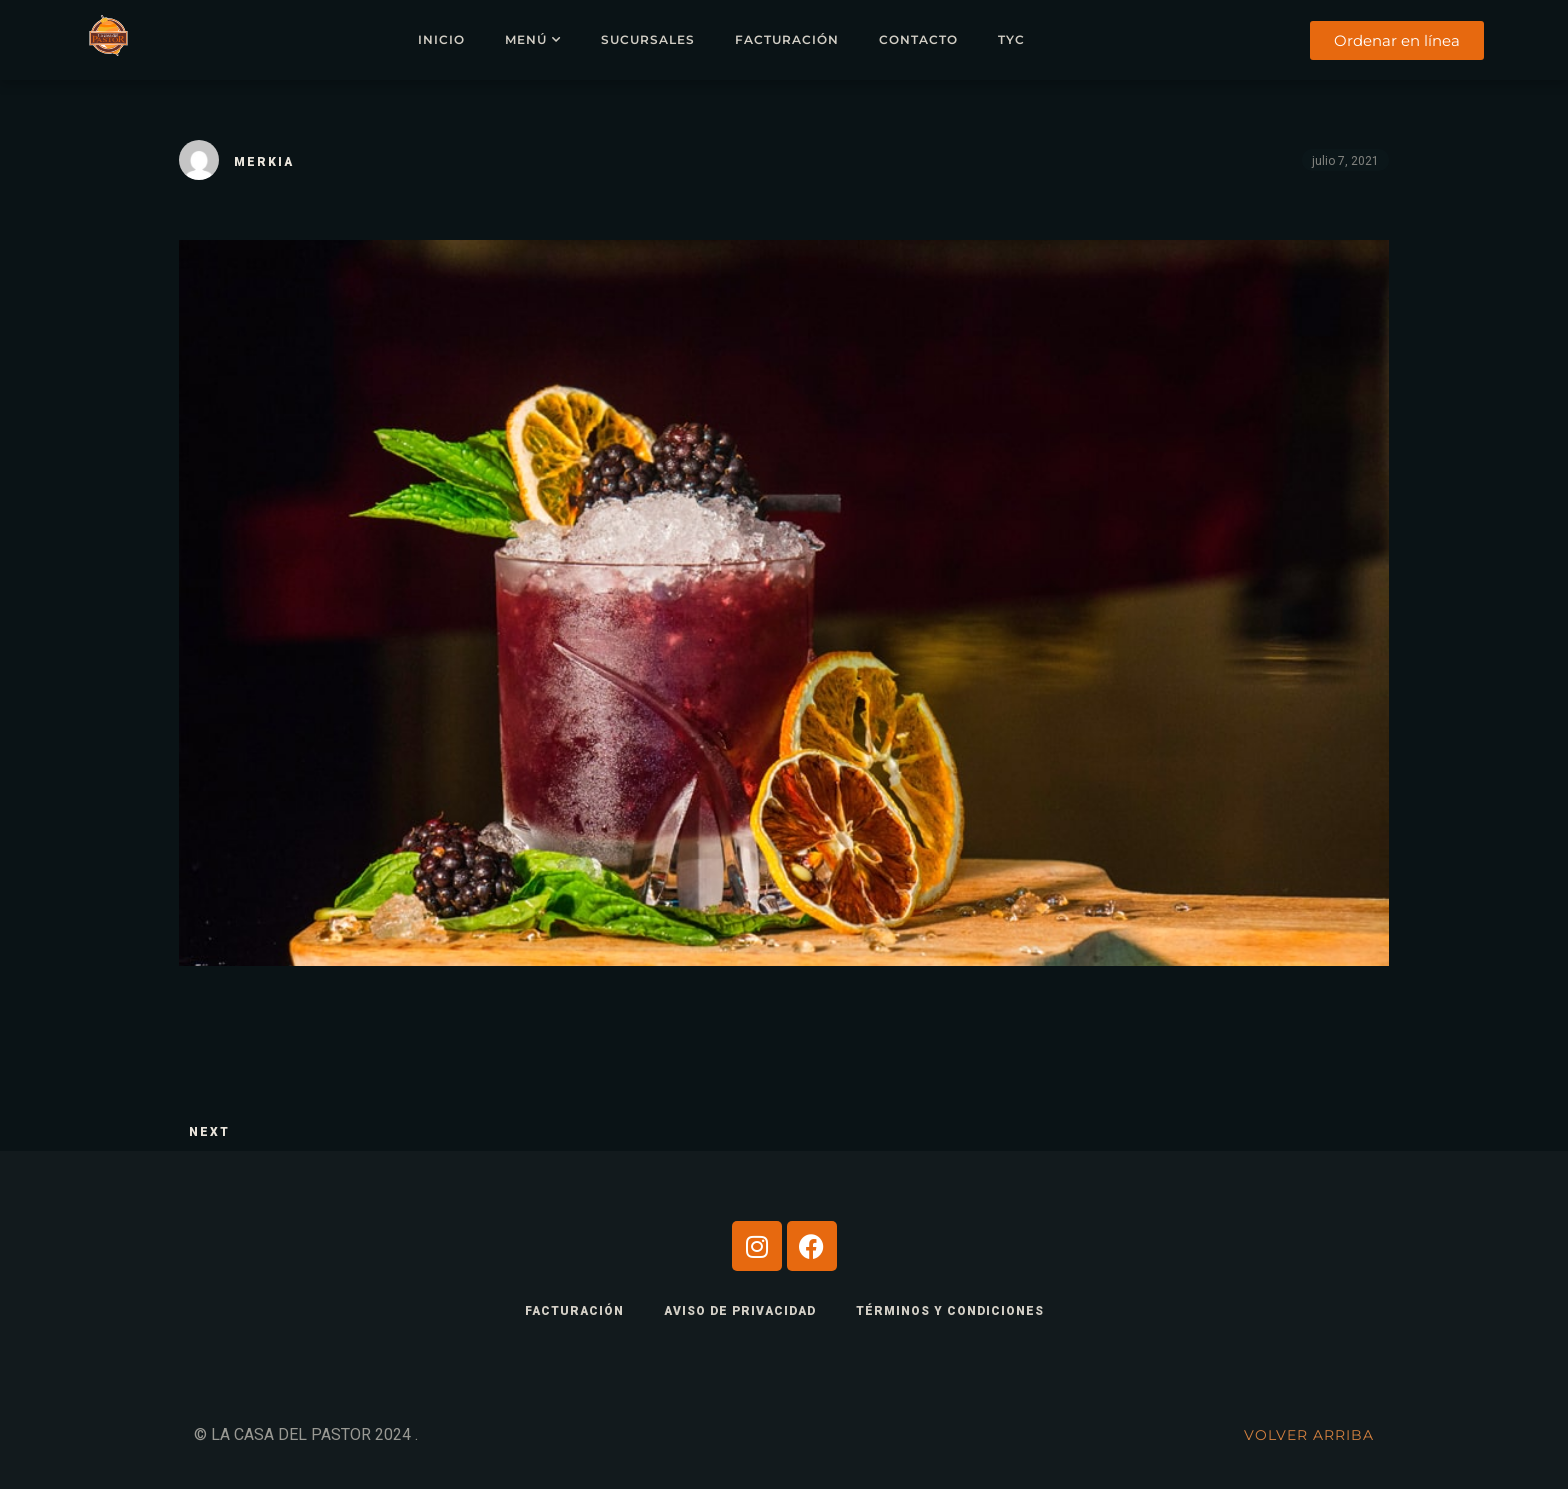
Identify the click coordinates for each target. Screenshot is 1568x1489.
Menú (526, 39)
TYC (1011, 39)
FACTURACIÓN (574, 1311)
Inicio (441, 39)
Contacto (918, 39)
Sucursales (648, 39)
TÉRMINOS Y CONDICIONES (950, 1311)
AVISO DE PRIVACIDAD (740, 1311)
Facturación (787, 39)
